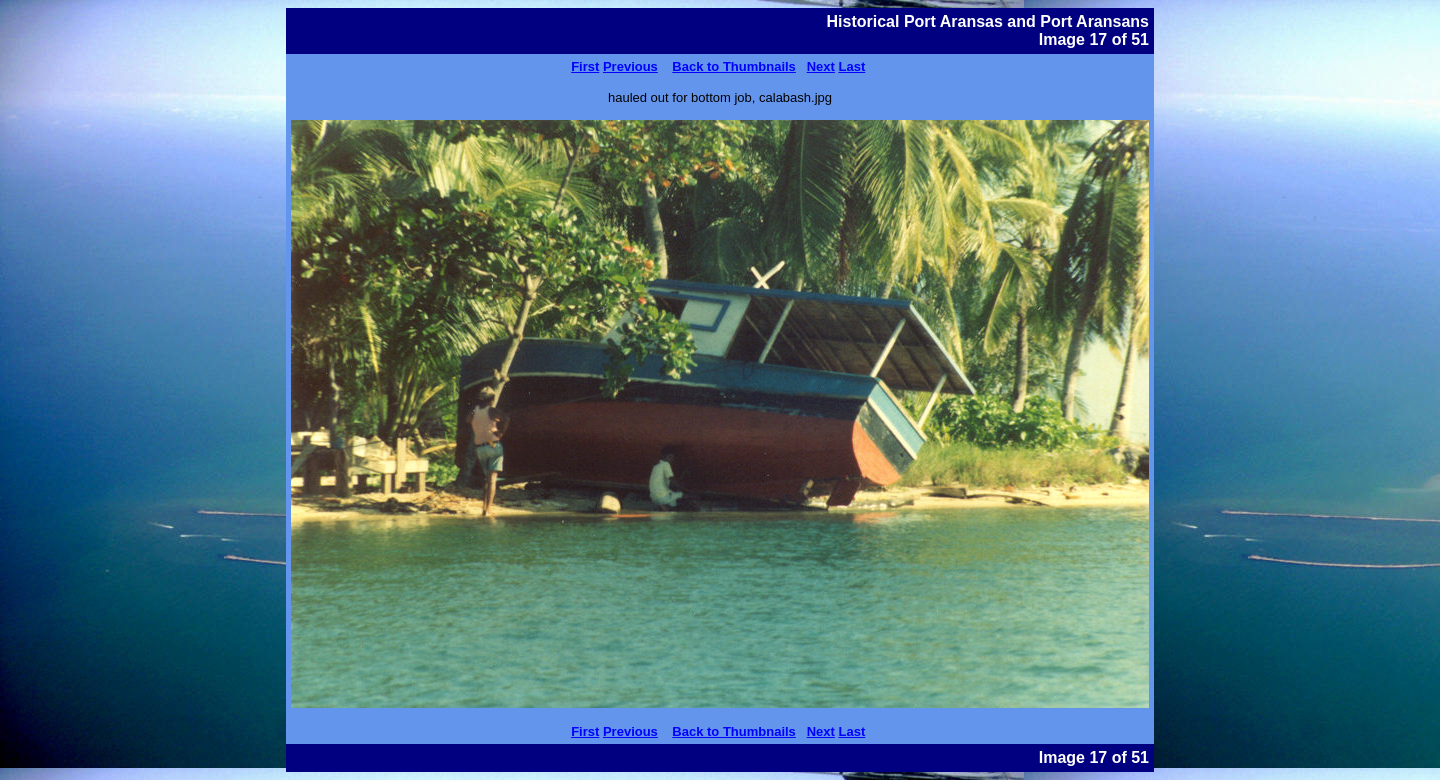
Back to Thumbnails (734, 66)
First (585, 66)
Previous (630, 66)
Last (852, 66)
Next (821, 66)
